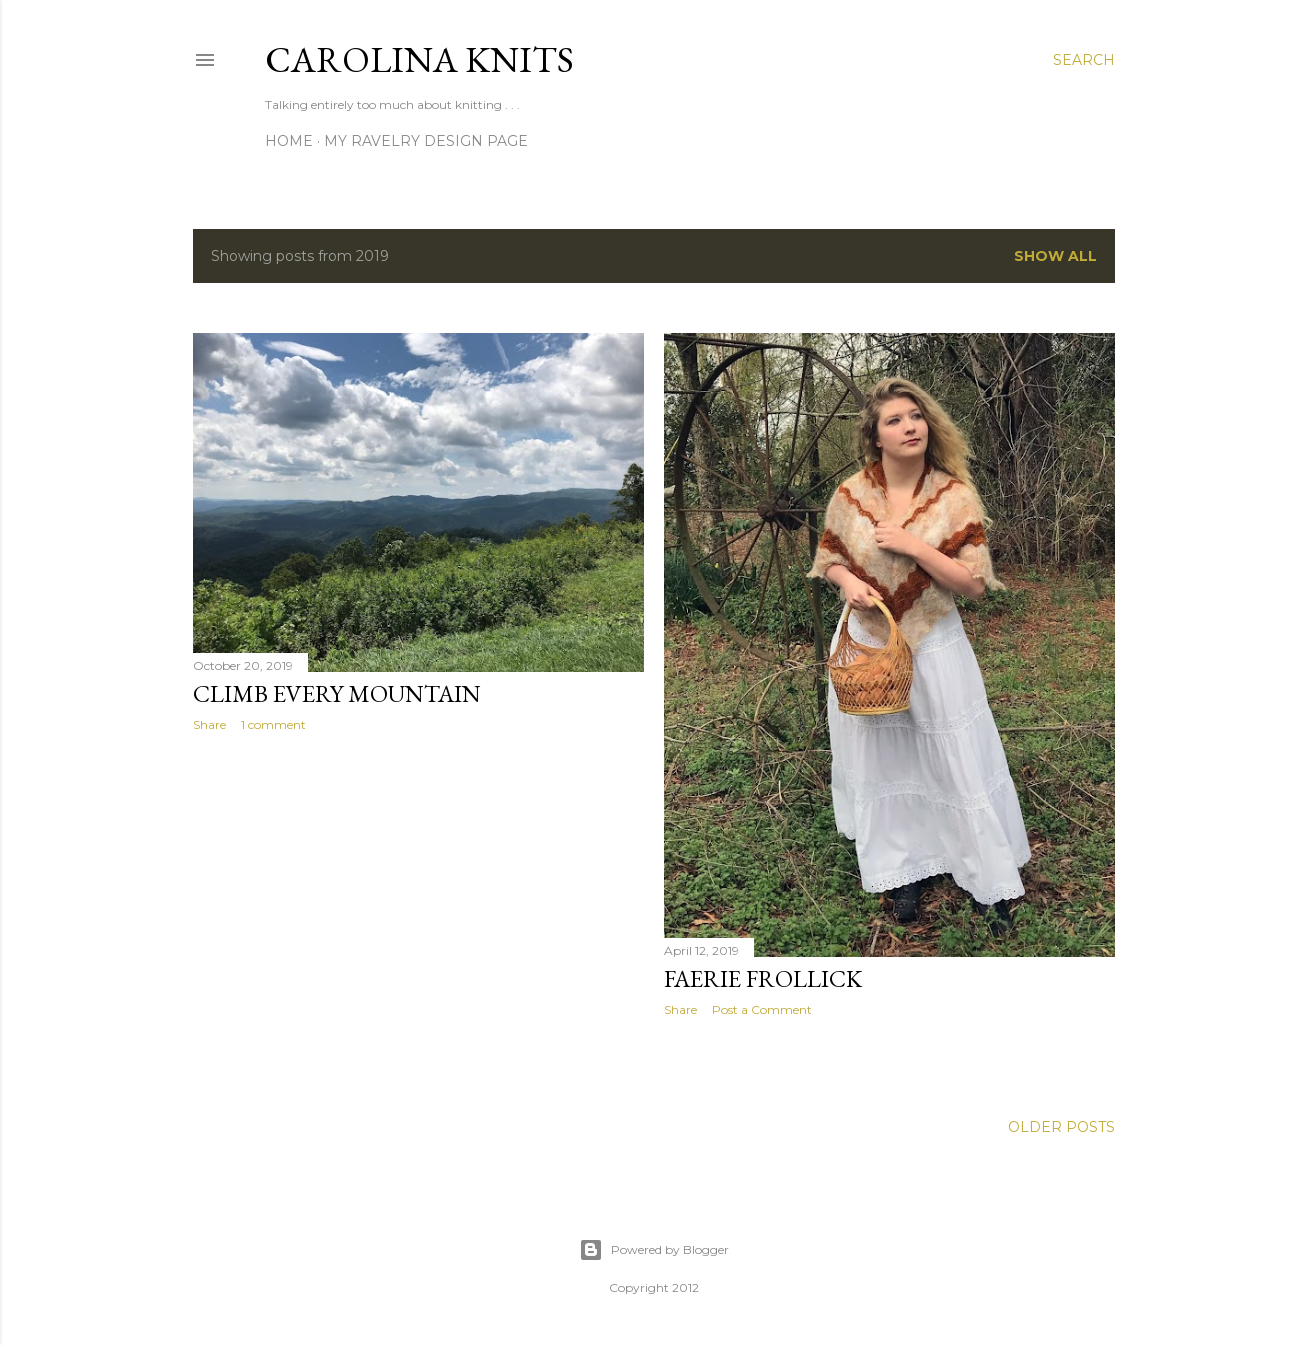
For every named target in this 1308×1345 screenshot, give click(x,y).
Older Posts (1061, 1127)
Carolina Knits (419, 59)
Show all (1055, 256)
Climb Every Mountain (337, 693)
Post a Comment (762, 1009)
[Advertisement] (418, 922)
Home (289, 141)
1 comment (273, 724)
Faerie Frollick (763, 978)
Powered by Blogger (654, 1250)
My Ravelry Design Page (426, 141)
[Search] (1084, 60)
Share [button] (209, 724)
